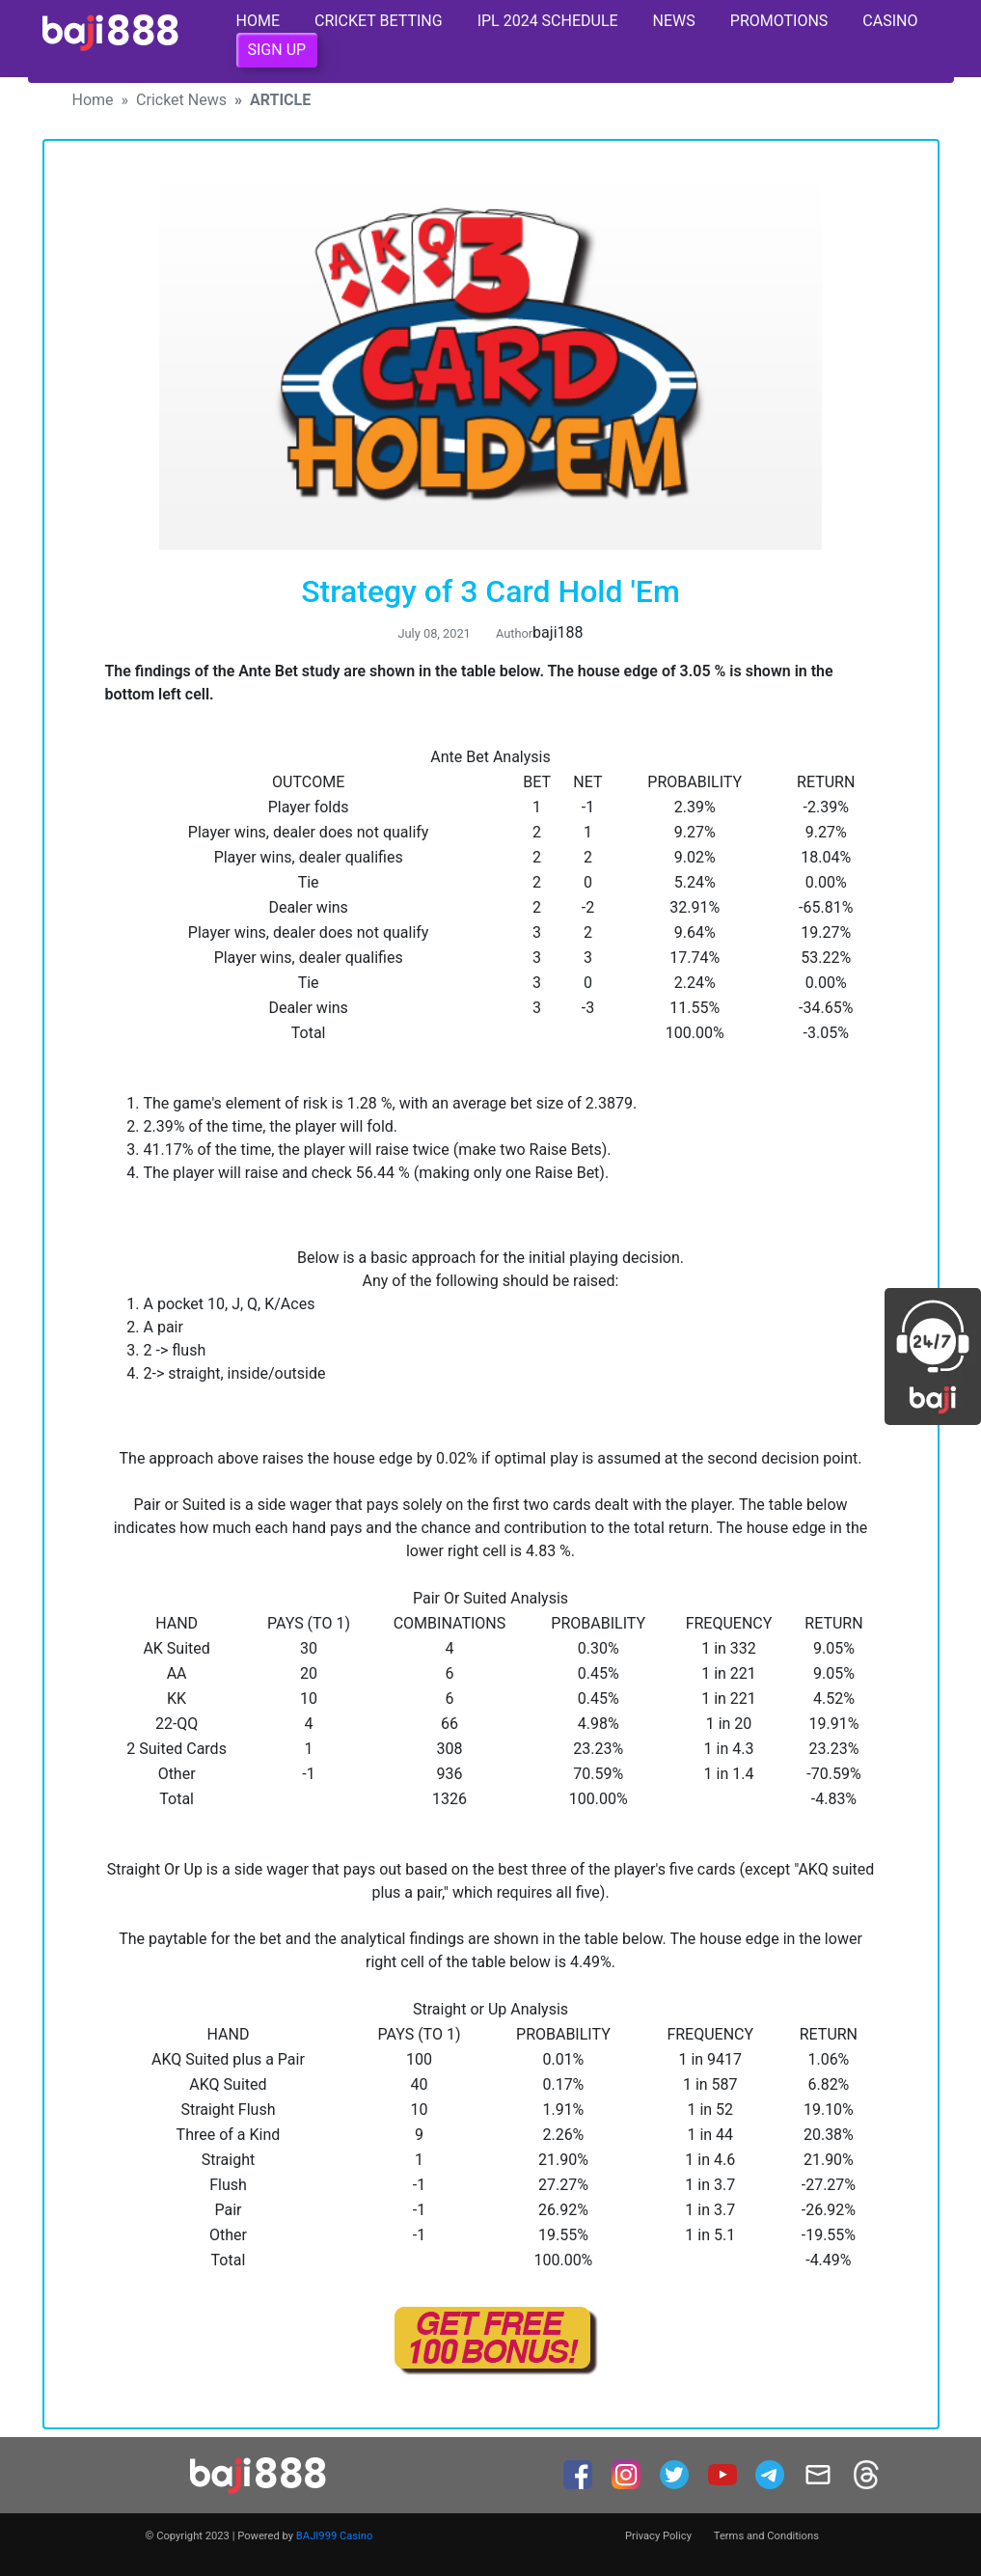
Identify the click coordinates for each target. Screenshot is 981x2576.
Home (258, 21)
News (674, 21)
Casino (889, 21)
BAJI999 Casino (334, 2536)
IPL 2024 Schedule (547, 21)
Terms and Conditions (766, 2536)
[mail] (820, 2473)
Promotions (779, 21)
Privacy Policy (658, 2536)
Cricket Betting (378, 21)
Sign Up (277, 50)
